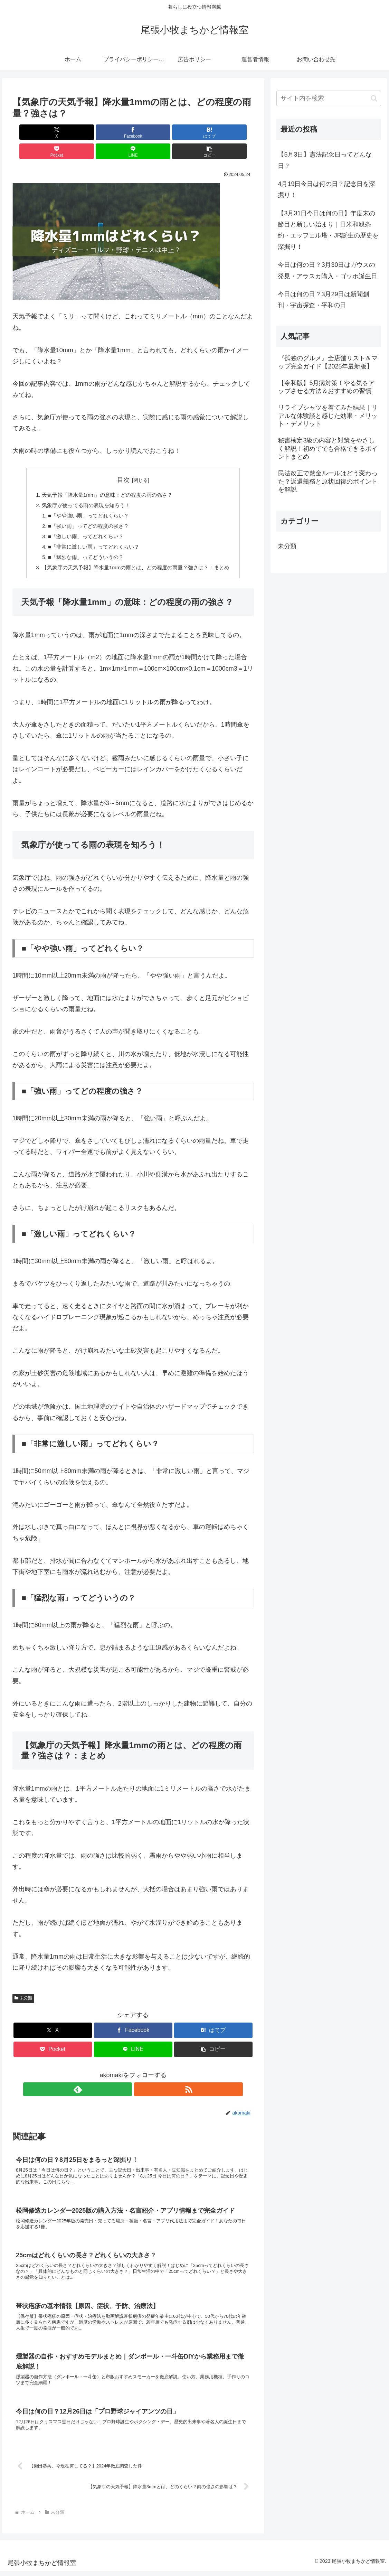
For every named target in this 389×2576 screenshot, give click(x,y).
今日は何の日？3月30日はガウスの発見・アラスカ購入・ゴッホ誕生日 (327, 270)
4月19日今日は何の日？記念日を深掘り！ (326, 189)
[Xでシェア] (31, 132)
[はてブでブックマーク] (112, 132)
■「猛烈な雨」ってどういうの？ (82, 543)
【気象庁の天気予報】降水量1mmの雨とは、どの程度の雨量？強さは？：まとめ (136, 555)
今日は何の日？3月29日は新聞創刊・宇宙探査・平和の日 (323, 300)
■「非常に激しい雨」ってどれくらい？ (91, 532)
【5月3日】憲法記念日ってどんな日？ (325, 160)
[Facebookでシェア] (72, 132)
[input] (328, 98)
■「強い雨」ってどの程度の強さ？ (85, 510)
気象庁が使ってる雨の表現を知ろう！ (83, 487)
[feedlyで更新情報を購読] (125, 2077)
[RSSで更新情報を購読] (141, 2077)
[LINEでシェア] (193, 132)
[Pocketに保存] (153, 132)
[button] (234, 132)
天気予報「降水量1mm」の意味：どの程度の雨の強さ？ (105, 476)
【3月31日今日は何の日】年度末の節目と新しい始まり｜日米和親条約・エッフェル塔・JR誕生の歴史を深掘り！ (328, 230)
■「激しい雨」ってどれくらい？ (82, 521)
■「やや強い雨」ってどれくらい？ (85, 499)
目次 (123, 460)
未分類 (23, 1986)
